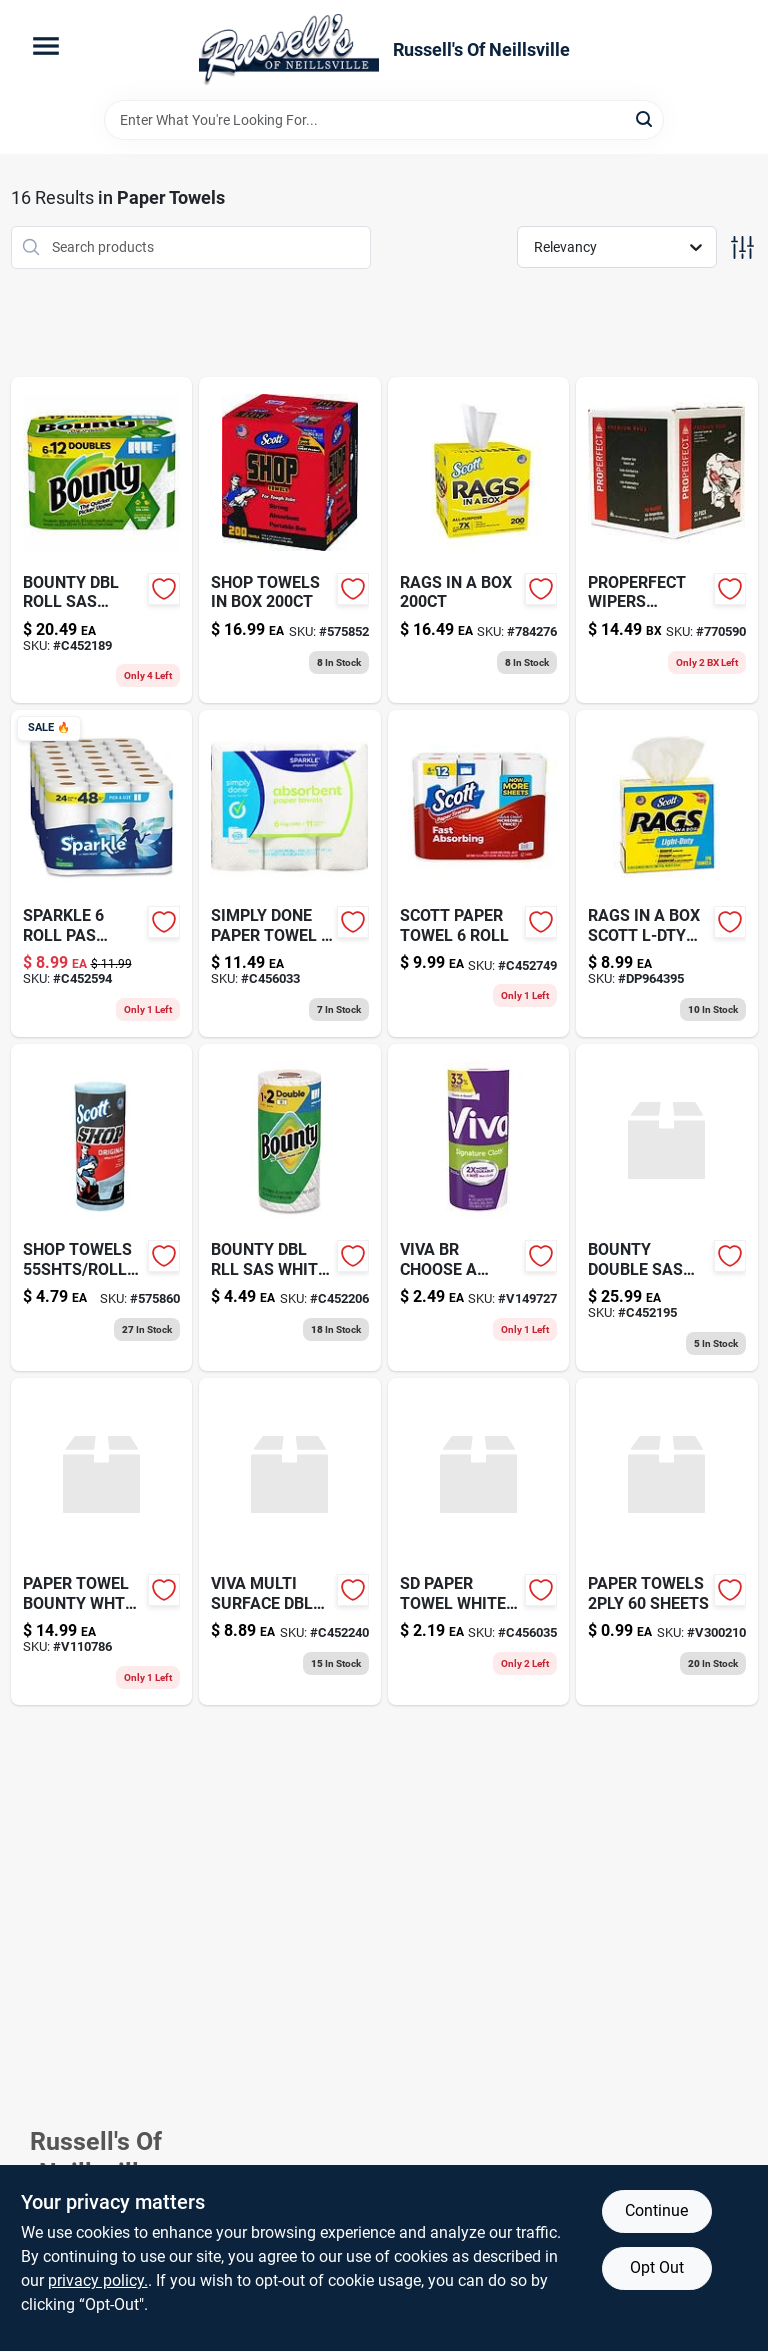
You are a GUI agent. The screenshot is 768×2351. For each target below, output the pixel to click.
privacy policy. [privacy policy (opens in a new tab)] (98, 2280)
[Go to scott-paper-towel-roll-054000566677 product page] (479, 873)
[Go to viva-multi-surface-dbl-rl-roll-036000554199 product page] (290, 1541)
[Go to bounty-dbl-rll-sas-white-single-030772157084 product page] (290, 1207)
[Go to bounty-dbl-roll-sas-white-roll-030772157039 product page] (102, 540)
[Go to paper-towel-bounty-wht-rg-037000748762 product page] (102, 1541)
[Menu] (46, 46)
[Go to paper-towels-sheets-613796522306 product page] (667, 1541)
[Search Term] (384, 120)
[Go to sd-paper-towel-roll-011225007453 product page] (290, 873)
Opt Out (657, 2267)
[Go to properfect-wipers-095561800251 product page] (667, 540)
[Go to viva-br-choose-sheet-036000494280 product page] (479, 1207)
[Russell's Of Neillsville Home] (289, 50)
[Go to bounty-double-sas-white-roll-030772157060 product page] (667, 1207)
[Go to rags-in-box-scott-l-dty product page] (667, 873)
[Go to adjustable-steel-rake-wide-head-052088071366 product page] (290, 540)
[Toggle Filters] (742, 247)
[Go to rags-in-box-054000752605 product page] (479, 540)
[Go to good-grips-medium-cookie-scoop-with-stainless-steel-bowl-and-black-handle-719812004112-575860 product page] (102, 1207)
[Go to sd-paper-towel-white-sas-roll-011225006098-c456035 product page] (479, 1541)
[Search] (645, 118)
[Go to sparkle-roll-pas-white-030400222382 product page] (102, 873)
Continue (656, 2210)
